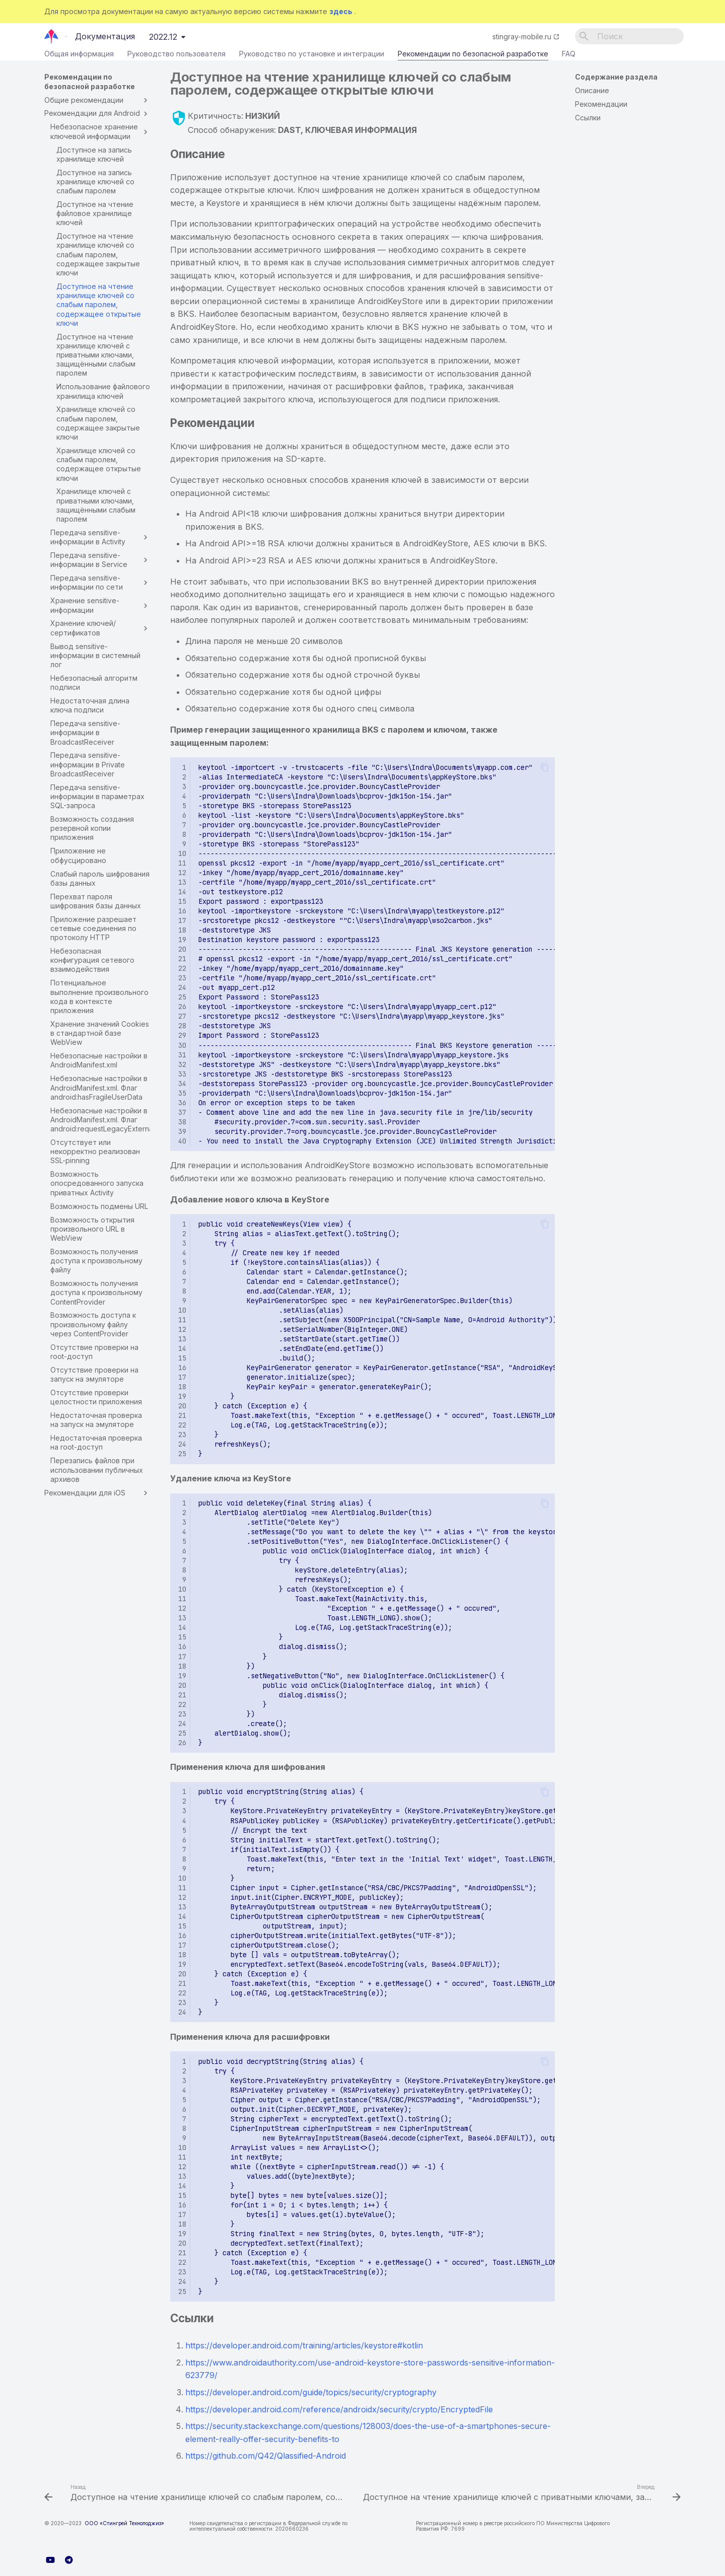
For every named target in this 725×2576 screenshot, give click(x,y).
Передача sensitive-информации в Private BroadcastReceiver (87, 764)
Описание (592, 90)
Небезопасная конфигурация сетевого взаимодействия (92, 960)
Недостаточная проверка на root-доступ (96, 1442)
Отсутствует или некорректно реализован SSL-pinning (95, 1151)
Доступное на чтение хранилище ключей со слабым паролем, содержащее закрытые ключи (98, 254)
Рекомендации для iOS (97, 1492)
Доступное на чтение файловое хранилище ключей (94, 213)
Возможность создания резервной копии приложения (92, 828)
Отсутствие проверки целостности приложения (96, 1397)
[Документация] (51, 36)
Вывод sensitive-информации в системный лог (95, 655)
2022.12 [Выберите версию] (163, 37)
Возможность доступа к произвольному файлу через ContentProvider (93, 1324)
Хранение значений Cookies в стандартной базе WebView (99, 1033)
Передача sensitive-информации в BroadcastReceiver (85, 732)
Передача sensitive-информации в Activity (100, 537)
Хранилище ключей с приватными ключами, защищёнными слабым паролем (95, 505)
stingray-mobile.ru (521, 36)
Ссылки (588, 117)
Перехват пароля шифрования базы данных (95, 901)
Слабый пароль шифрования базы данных (100, 878)
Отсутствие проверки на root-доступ (94, 1352)
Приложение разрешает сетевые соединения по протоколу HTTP (93, 928)
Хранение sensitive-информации (100, 605)
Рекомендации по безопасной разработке (473, 56)
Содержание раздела (616, 77)
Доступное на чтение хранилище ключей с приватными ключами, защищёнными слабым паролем (95, 355)
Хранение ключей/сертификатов (100, 627)
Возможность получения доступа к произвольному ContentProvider (96, 1292)
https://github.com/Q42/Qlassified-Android (265, 2456)
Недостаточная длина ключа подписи (89, 705)
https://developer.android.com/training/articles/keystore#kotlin (304, 2345)
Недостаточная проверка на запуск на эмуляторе (96, 1419)
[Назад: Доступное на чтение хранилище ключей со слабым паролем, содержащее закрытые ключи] (194, 2494)
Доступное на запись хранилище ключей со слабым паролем (95, 181)
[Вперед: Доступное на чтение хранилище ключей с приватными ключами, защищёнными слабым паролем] (521, 2494)
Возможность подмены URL (99, 1206)
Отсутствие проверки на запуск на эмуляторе (94, 1374)
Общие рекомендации (97, 100)
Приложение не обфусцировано (78, 855)
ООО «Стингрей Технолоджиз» (124, 2523)
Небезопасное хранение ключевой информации (100, 131)
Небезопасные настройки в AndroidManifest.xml (99, 1060)
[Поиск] (629, 36)
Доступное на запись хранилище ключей (94, 154)
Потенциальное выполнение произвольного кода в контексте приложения (99, 996)
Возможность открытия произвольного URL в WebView (92, 1228)
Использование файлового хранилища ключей (103, 391)
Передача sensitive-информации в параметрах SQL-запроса (97, 796)
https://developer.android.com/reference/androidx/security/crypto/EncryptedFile (339, 2409)
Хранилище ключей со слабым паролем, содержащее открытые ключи (98, 464)
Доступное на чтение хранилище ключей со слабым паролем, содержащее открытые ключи (98, 304)
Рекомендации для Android (97, 113)
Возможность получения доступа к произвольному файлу (96, 1260)
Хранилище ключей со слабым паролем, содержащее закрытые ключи (98, 423)
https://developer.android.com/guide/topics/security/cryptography (311, 2392)
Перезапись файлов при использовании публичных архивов (96, 1469)
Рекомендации (601, 104)
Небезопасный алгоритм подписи (93, 682)
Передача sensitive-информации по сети (100, 582)
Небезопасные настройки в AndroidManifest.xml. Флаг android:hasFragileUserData (99, 1087)
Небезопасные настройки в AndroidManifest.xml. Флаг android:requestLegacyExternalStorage (100, 1119)
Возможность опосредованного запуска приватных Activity (96, 1183)
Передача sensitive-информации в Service (100, 559)
